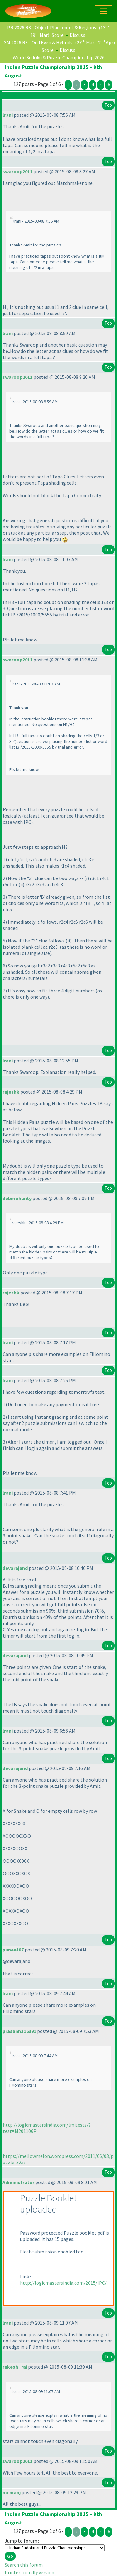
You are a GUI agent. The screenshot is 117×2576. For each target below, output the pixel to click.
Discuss (77, 35)
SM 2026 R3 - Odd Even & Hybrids (38, 42)
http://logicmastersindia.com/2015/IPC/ (63, 2283)
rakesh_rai (14, 2367)
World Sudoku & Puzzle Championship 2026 (59, 57)
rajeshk (10, 1092)
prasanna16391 (19, 2031)
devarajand (15, 1568)
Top (108, 105)
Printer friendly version (29, 2572)
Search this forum (24, 2565)
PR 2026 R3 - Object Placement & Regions (51, 27)
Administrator (18, 2182)
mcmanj (11, 2492)
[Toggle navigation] (103, 11)
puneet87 (13, 1949)
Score (58, 35)
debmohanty (17, 1198)
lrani (7, 115)
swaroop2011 (17, 171)
